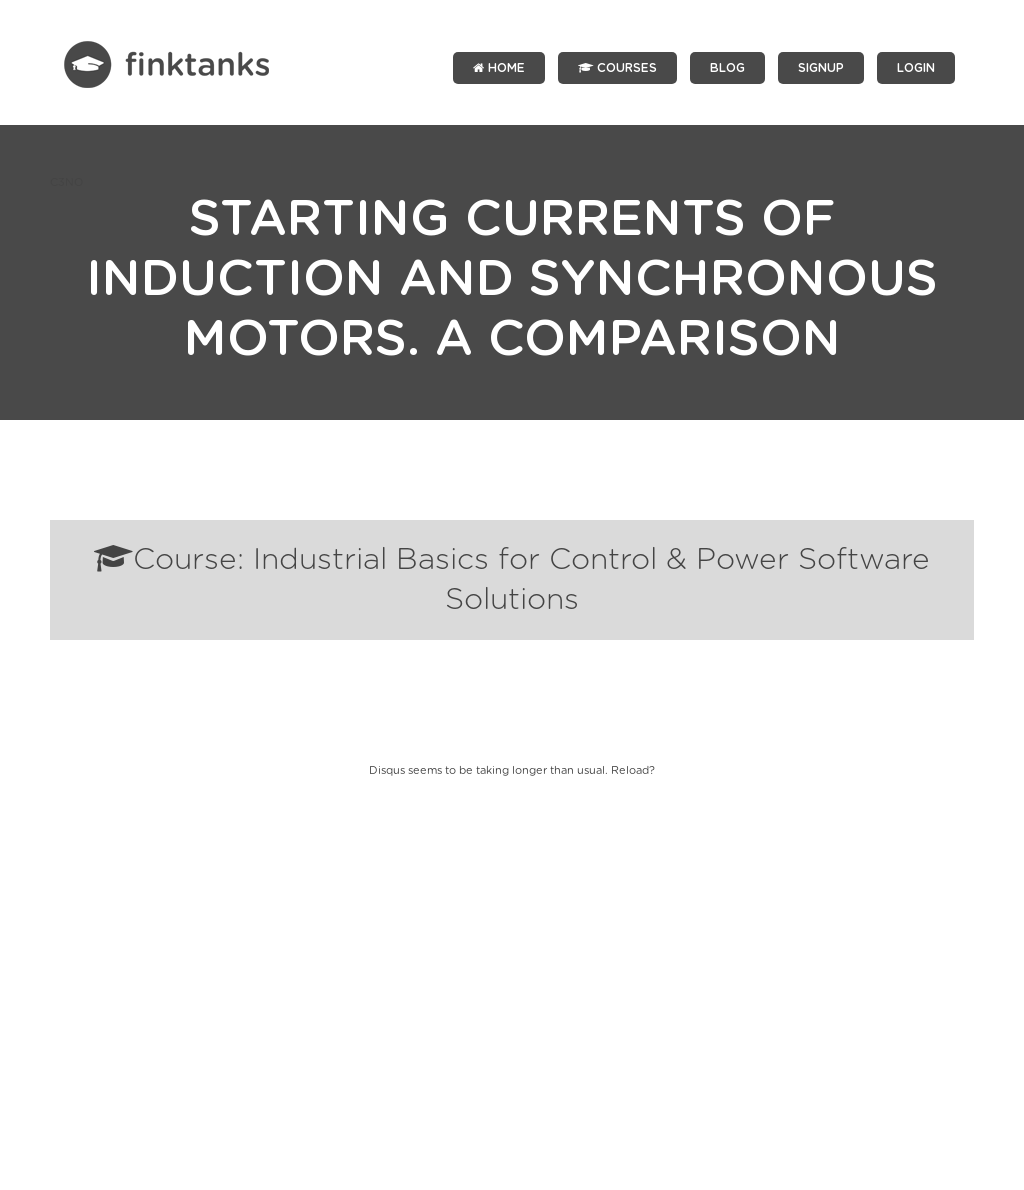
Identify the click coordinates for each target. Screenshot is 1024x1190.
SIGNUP (821, 68)
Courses (617, 68)
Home (499, 68)
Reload (630, 770)
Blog (727, 68)
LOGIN (916, 68)
